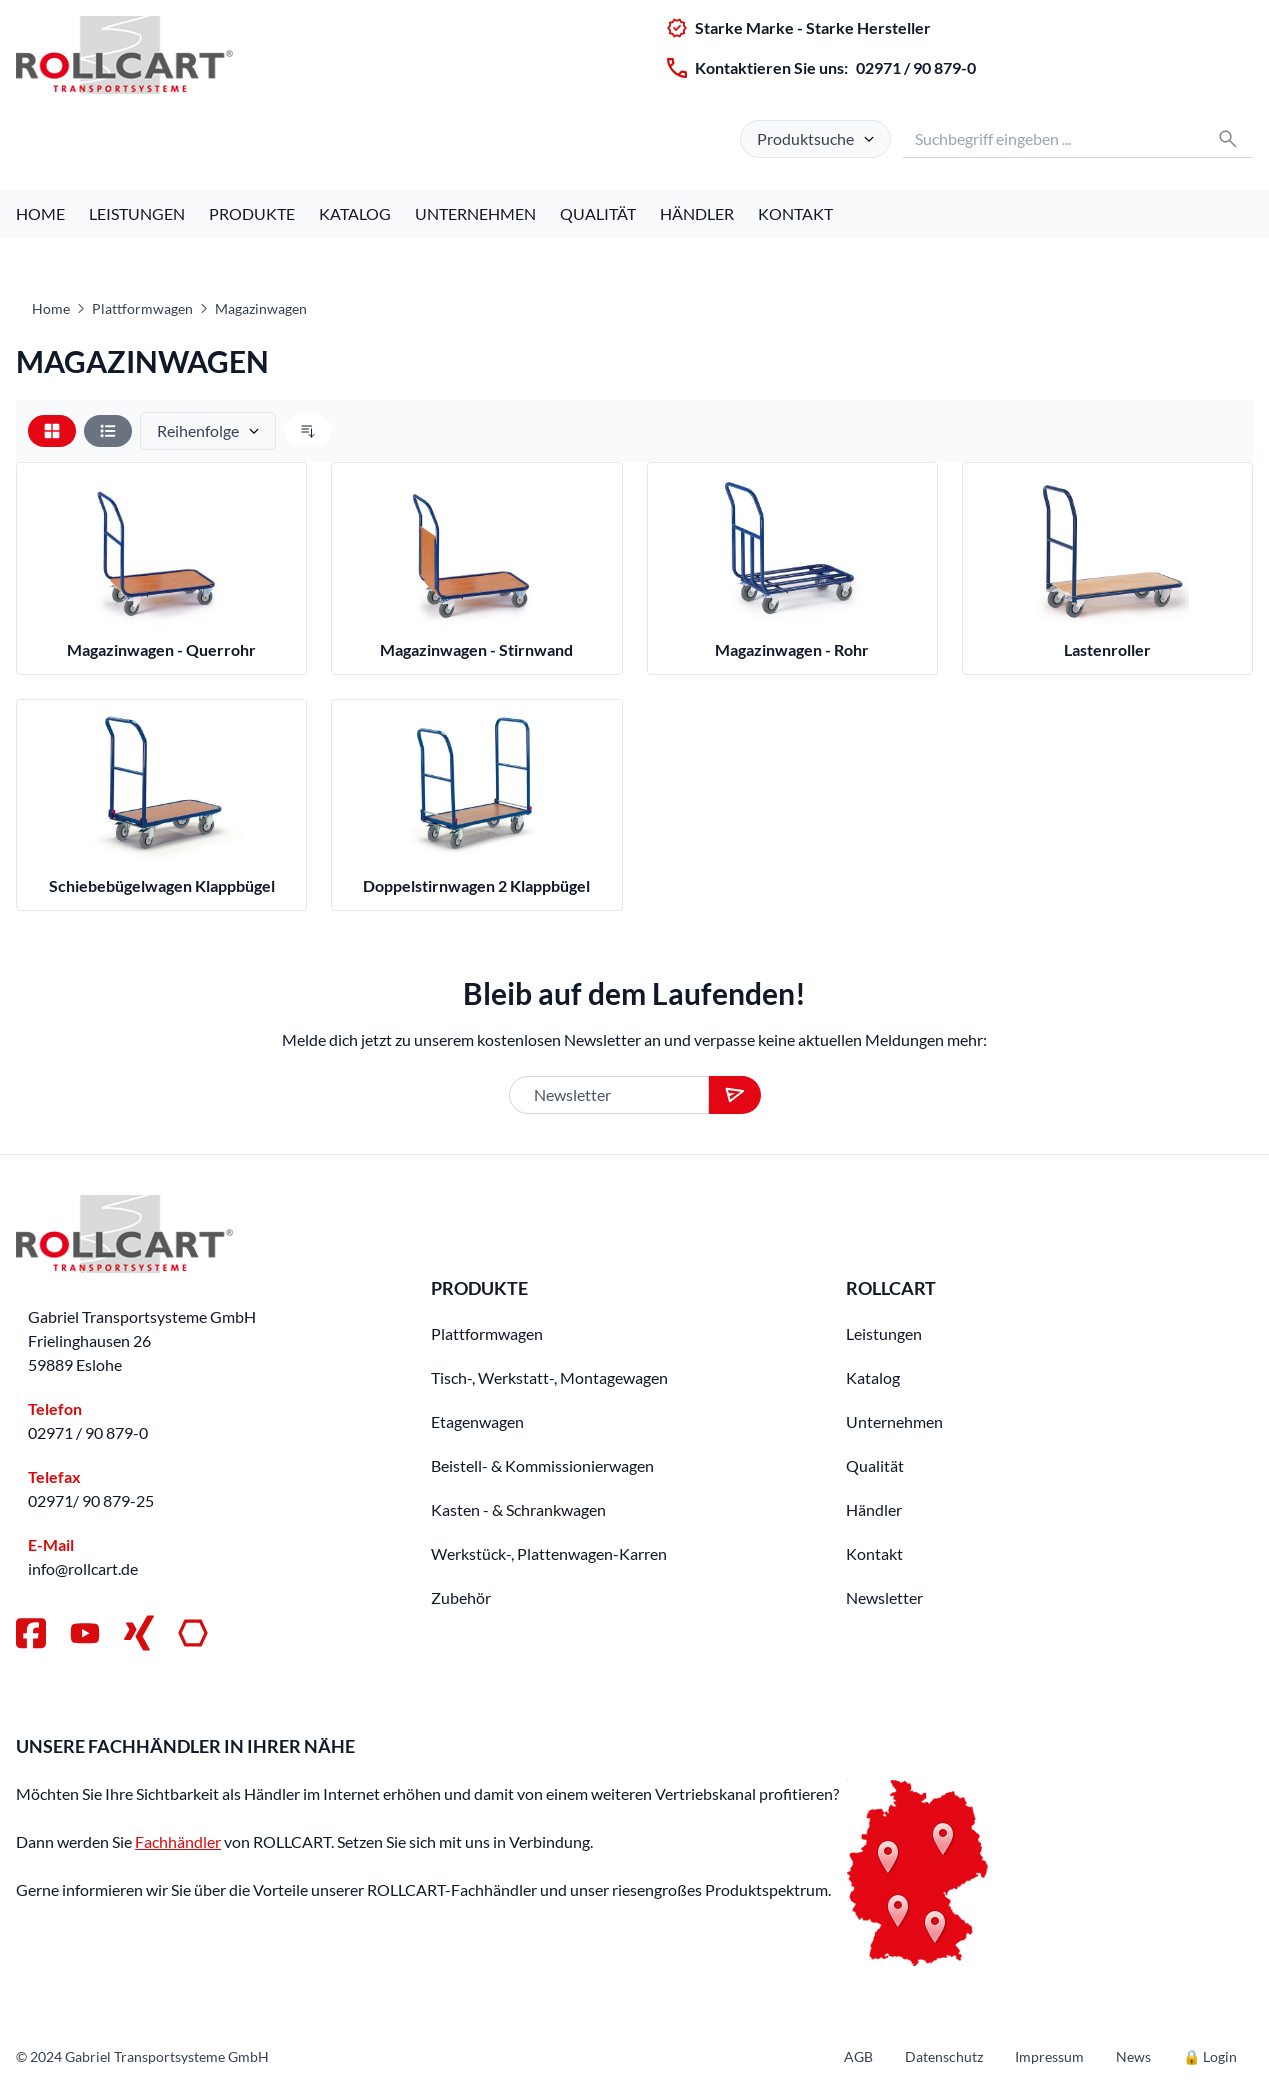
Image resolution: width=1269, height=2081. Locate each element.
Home (40, 213)
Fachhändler (178, 1841)
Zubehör (461, 1597)
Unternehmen (475, 213)
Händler (697, 213)
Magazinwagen (261, 308)
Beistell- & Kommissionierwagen (542, 1465)
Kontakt (795, 213)
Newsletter (884, 1597)
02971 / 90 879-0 (916, 67)
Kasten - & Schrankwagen (518, 1509)
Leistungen (137, 213)
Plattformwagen (142, 308)
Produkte (252, 213)
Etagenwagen (477, 1421)
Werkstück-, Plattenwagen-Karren (549, 1553)
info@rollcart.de (83, 1568)
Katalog (355, 213)
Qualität (598, 213)
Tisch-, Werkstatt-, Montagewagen (549, 1377)
